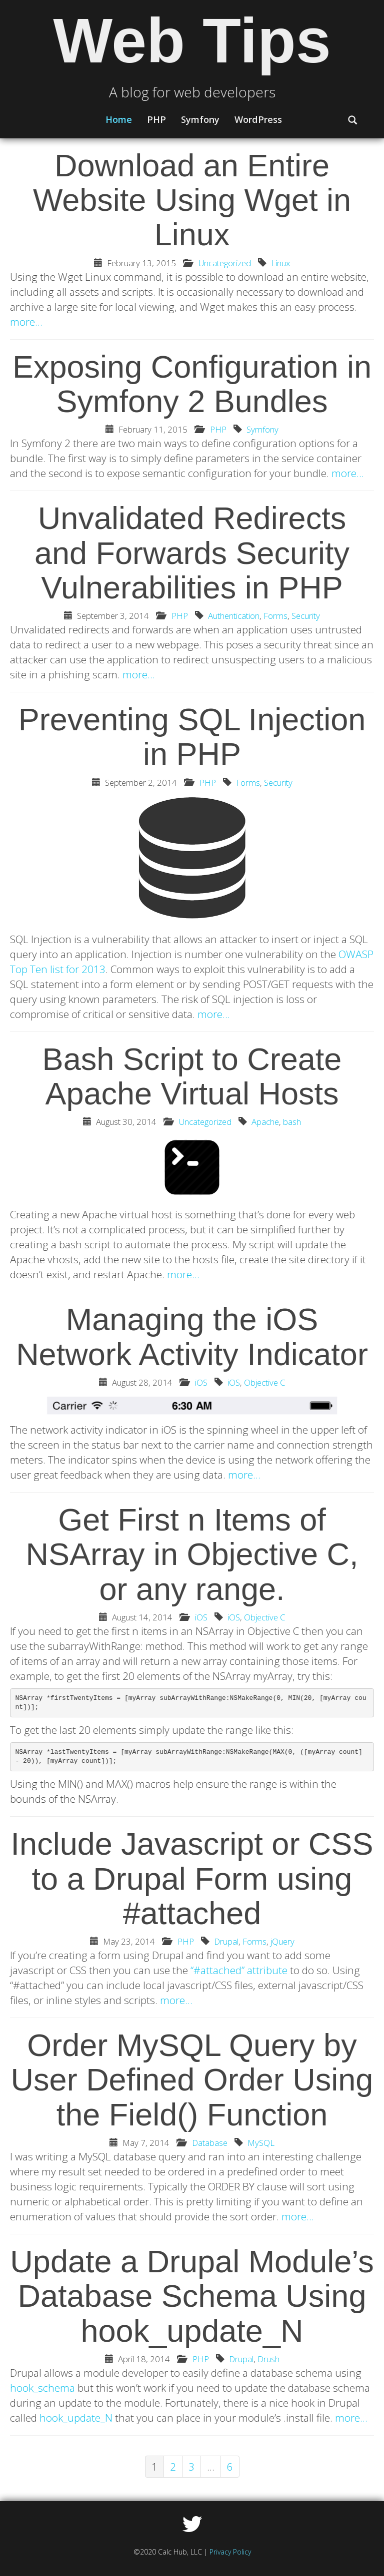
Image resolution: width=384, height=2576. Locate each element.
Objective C (264, 1382)
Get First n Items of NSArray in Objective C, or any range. (192, 1554)
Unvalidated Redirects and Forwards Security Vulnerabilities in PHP (192, 553)
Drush (269, 2359)
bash (292, 1121)
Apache (265, 1121)
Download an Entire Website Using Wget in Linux (192, 200)
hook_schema (42, 2388)
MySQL (261, 2142)
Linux (280, 263)
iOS (201, 1382)
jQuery (282, 1941)
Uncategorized (224, 263)
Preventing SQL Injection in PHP (192, 736)
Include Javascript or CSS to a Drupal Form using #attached (192, 1878)
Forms (276, 615)
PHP (156, 119)
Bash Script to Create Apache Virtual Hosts (192, 1076)
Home (119, 119)
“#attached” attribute (239, 1970)
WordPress (258, 119)
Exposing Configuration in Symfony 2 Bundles (192, 384)
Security (306, 615)
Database (210, 2142)
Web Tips (191, 40)
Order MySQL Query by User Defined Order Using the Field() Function (192, 2080)
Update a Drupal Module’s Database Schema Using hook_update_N (192, 2296)
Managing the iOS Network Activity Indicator (192, 1336)
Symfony (200, 119)
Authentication (234, 615)
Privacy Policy (230, 2552)
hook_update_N (76, 2418)
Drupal (226, 1941)
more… (26, 322)
